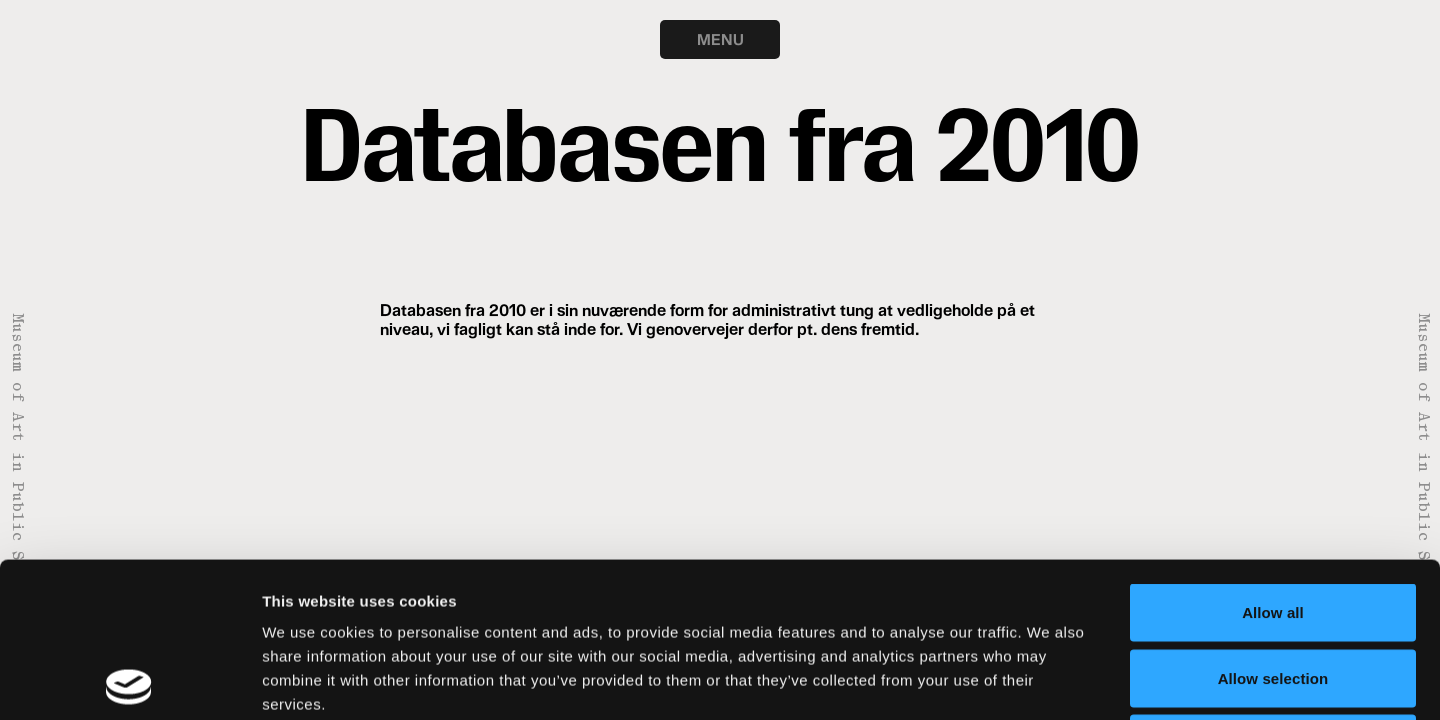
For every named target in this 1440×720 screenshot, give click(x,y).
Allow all (1273, 457)
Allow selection (1273, 523)
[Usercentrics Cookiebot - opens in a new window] (129, 681)
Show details (1049, 680)
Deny (1272, 588)
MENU (720, 39)
